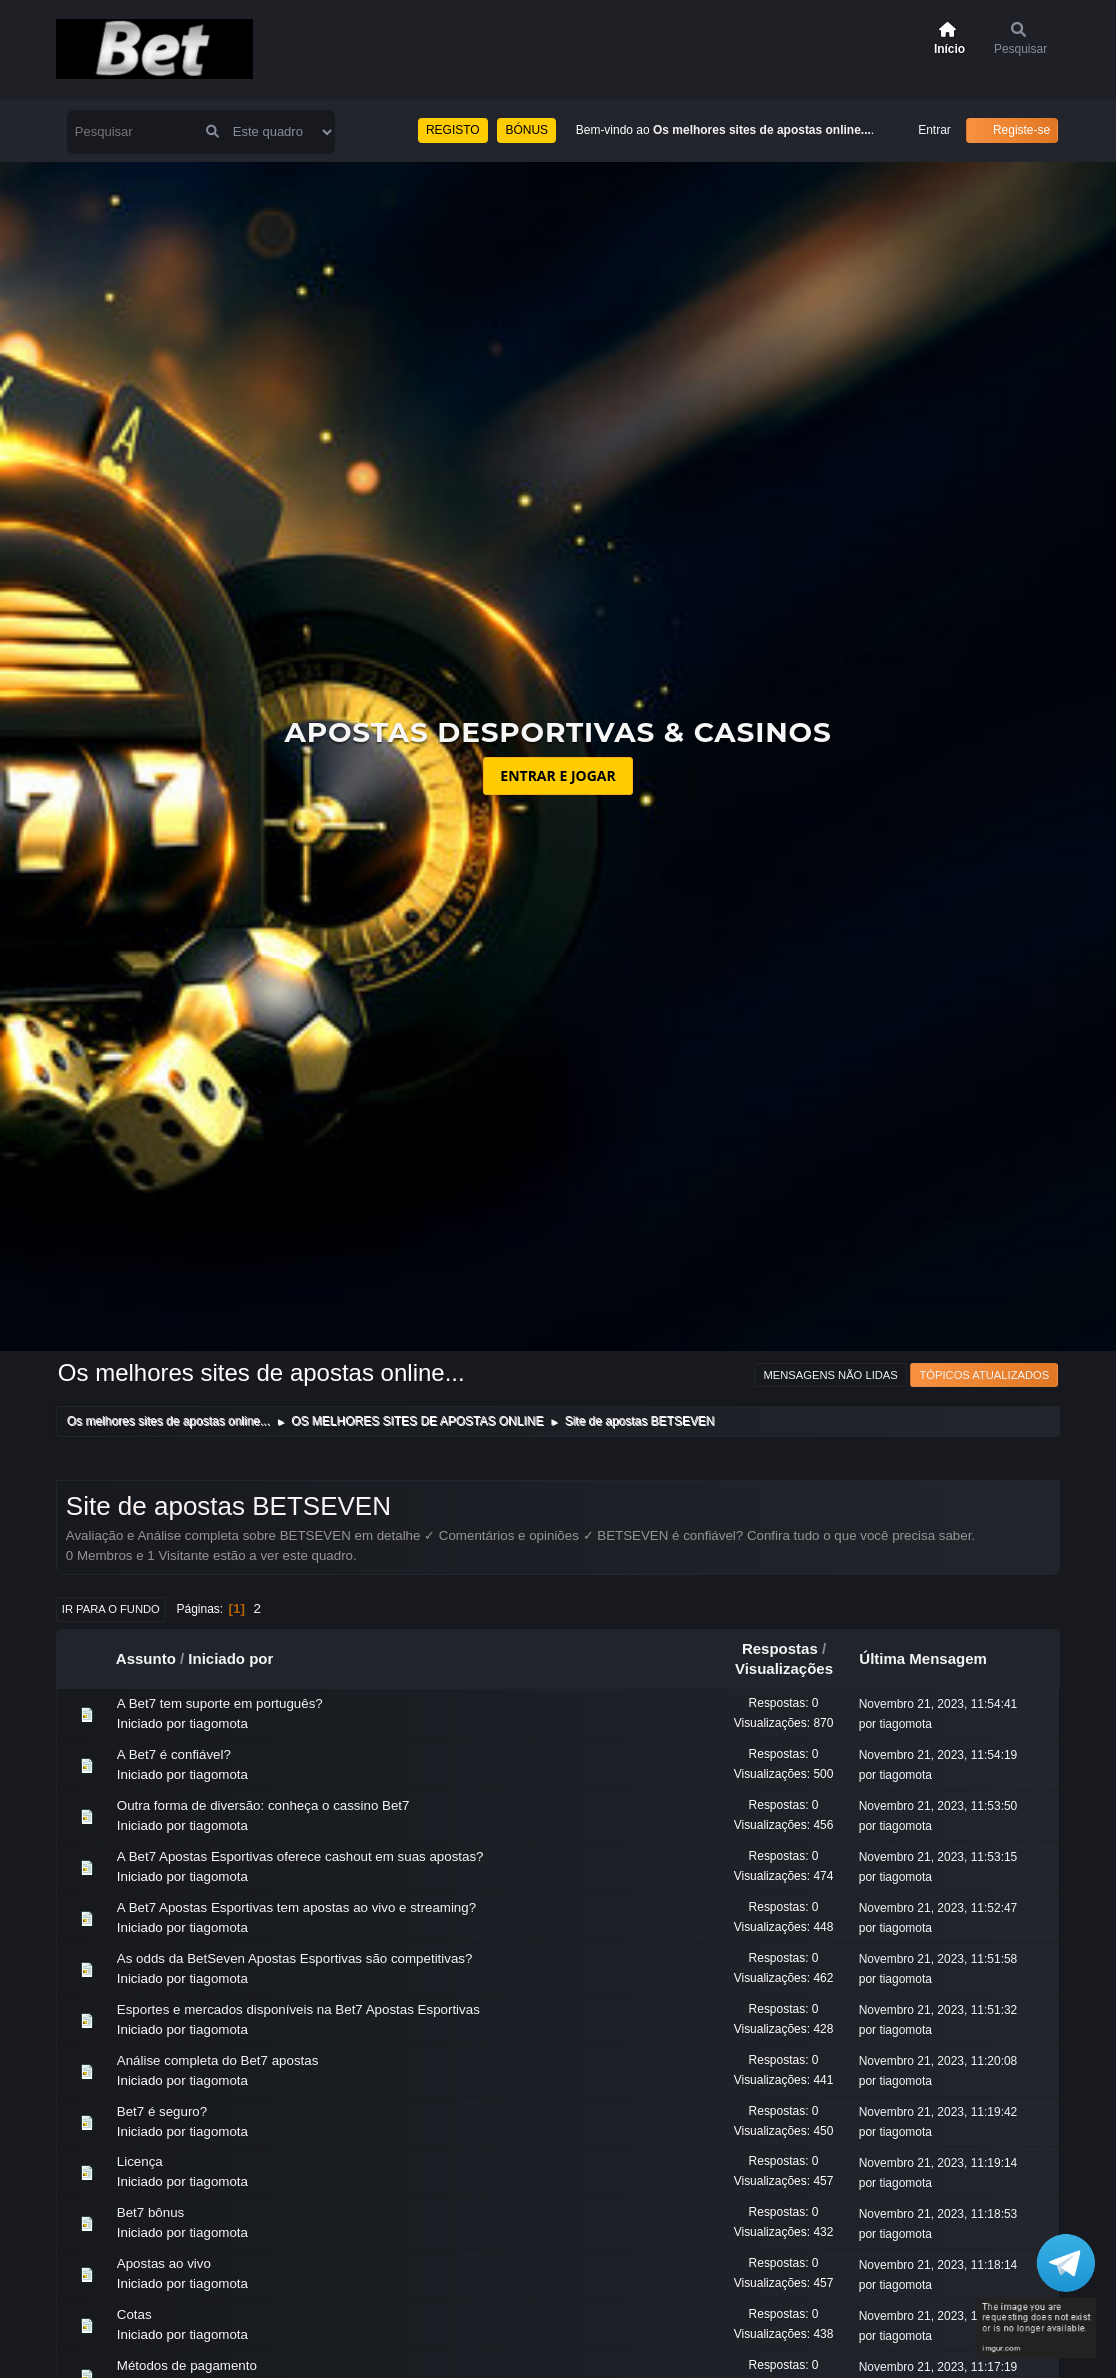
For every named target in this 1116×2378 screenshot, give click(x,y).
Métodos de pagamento (187, 2365)
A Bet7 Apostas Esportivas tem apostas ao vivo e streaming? (296, 1907)
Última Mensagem (932, 1658)
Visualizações (784, 1668)
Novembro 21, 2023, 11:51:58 (938, 1959)
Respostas (780, 1648)
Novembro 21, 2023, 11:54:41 (938, 1704)
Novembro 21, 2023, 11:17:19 (938, 2367)
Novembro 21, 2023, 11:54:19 (938, 1755)
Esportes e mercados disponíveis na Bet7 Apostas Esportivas (298, 2009)
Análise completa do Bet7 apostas (218, 2060)
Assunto (146, 1658)
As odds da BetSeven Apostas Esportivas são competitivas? (295, 1958)
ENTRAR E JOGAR (557, 775)
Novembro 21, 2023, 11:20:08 (938, 2061)
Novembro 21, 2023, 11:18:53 (938, 2214)
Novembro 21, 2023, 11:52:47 (938, 1908)
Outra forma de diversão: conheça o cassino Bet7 (263, 1805)
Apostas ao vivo (164, 2263)
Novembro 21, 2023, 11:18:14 (938, 2265)
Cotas (134, 2314)
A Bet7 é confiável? (174, 1754)
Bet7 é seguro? (162, 2111)
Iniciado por (230, 1658)
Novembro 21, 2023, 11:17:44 (938, 2316)
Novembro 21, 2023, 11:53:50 (938, 1806)
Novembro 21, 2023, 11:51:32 (938, 2010)
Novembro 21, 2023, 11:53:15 (938, 1857)
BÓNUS (526, 130)
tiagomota (218, 1723)
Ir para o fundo (111, 1609)
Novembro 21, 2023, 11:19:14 (938, 2163)
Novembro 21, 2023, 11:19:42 (938, 2112)
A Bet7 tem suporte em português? (220, 1703)
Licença (140, 2161)
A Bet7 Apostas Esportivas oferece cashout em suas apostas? (300, 1856)
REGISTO (453, 130)
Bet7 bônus (150, 2212)
